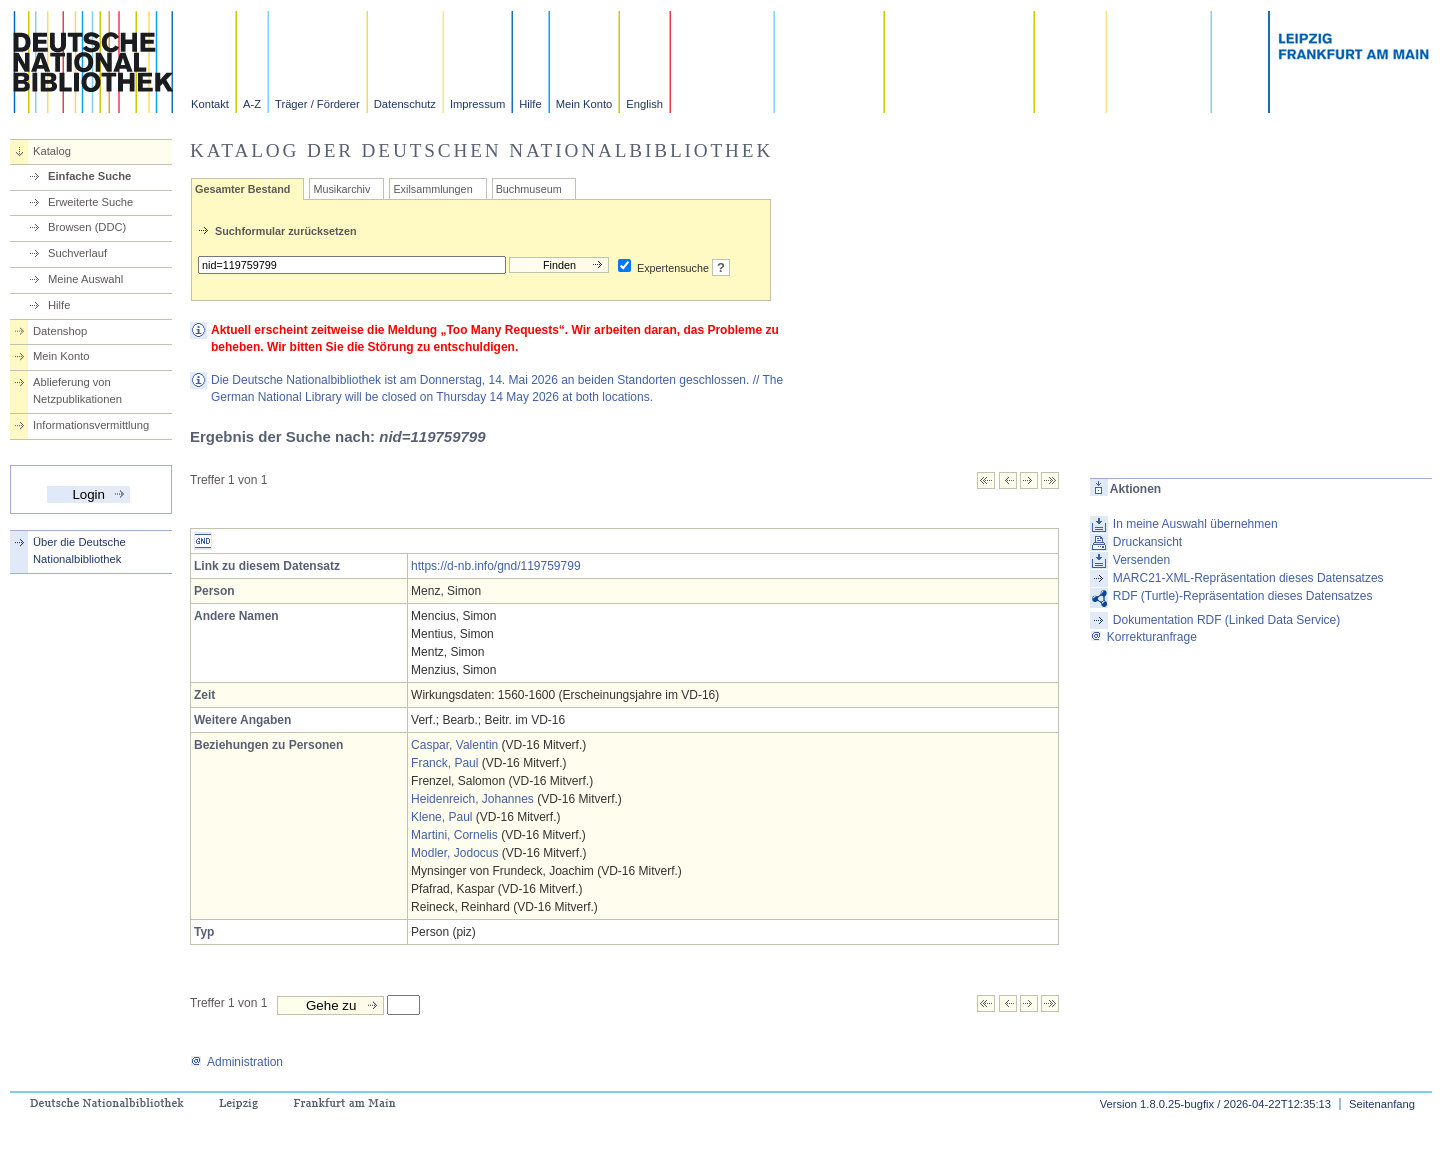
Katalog (52, 151)
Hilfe (530, 104)
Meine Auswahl (85, 279)
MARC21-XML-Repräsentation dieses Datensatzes (1248, 578)
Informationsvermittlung (91, 425)
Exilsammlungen (432, 189)
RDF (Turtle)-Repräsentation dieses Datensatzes (1243, 596)
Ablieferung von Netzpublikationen (77, 390)
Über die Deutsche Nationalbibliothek (79, 550)
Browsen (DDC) (87, 227)
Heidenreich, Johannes (472, 799)
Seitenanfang (1382, 1104)
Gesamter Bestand (242, 189)
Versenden (1141, 560)
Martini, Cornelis (454, 835)
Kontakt (210, 104)
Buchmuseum (529, 189)
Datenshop (60, 331)
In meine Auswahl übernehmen (1195, 524)
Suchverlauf (77, 253)
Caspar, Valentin (454, 745)
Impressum (477, 104)
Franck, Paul (444, 763)
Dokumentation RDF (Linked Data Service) (1226, 620)
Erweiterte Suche (90, 202)
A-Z (252, 104)
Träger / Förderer (317, 104)
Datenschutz (405, 104)
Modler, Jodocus (454, 853)
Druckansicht (1147, 542)
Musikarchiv (341, 189)
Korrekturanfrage (1143, 637)
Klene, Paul (441, 817)
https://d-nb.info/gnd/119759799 (495, 566)
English (644, 104)
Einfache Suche (89, 176)
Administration (236, 1062)
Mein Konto (584, 104)
